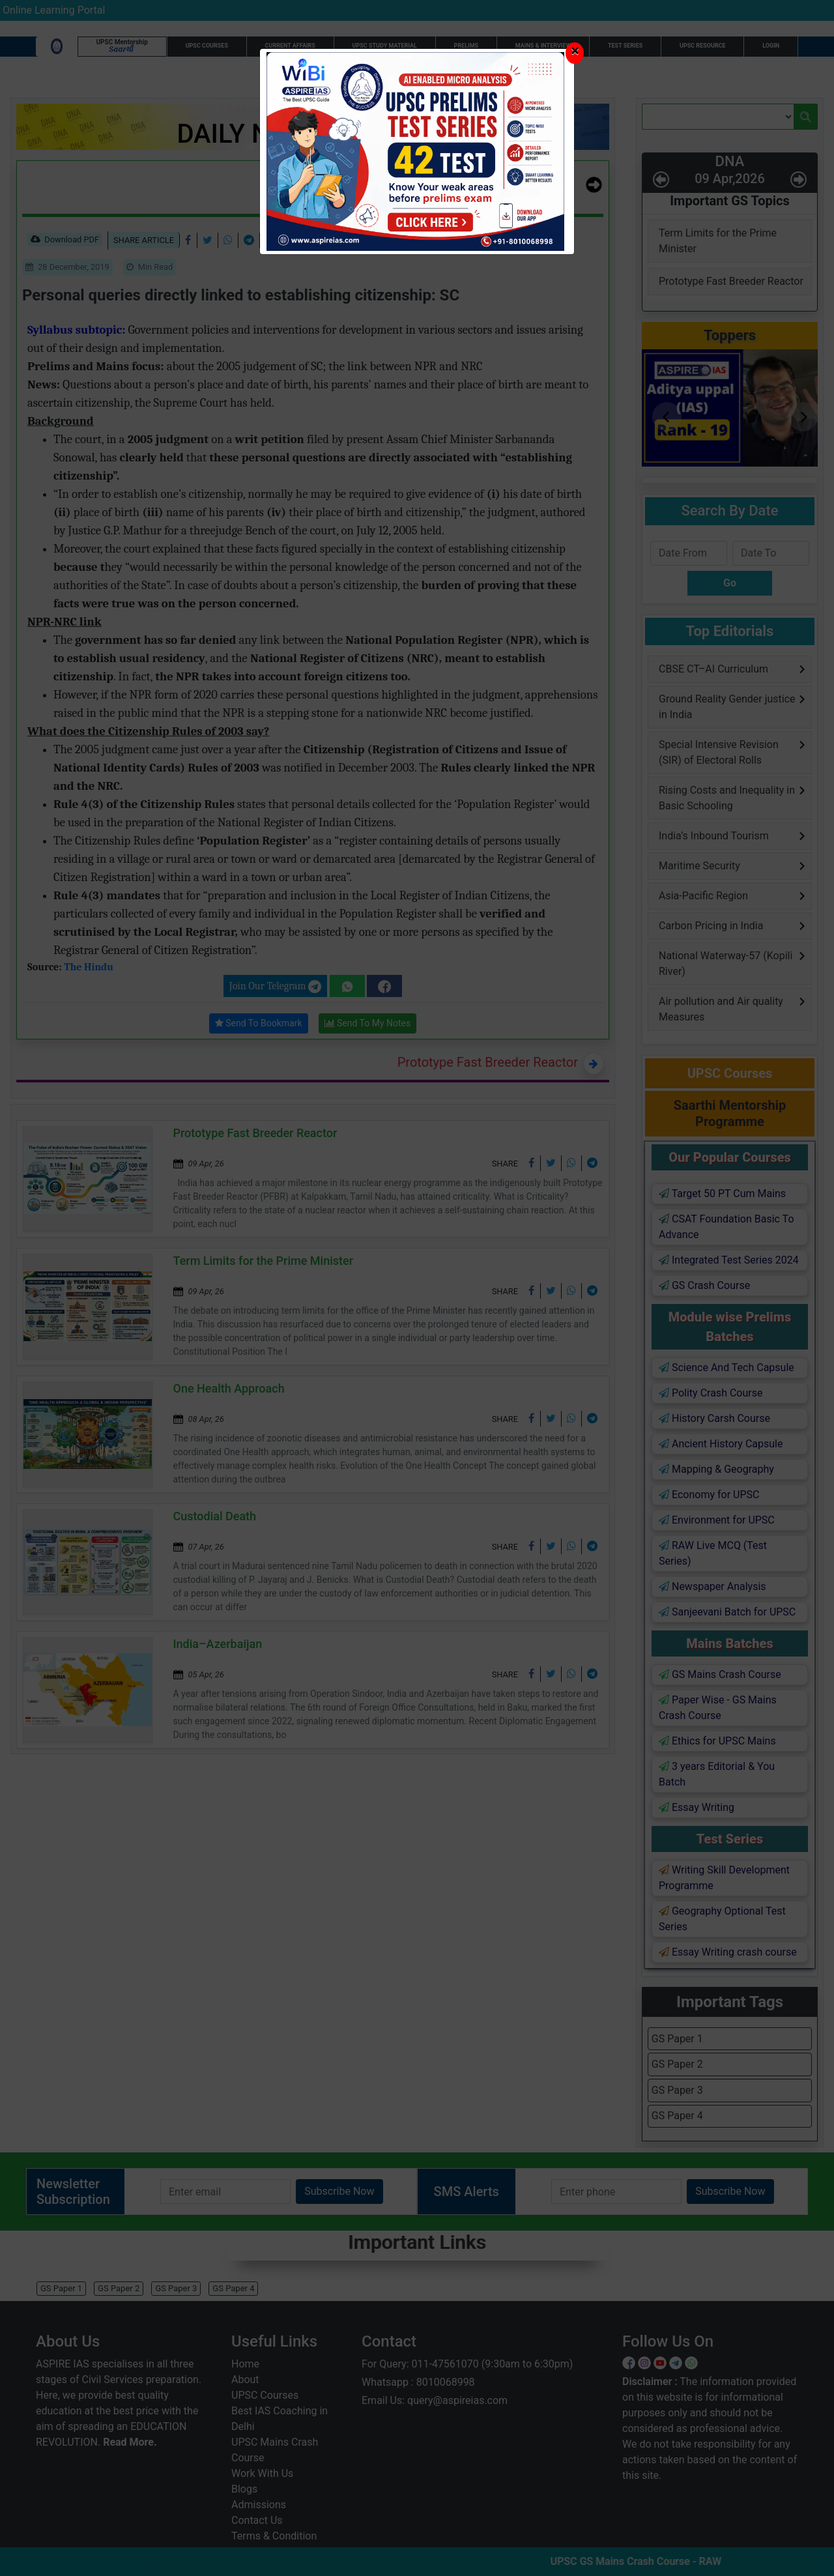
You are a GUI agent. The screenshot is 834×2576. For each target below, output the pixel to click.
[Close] (575, 53)
